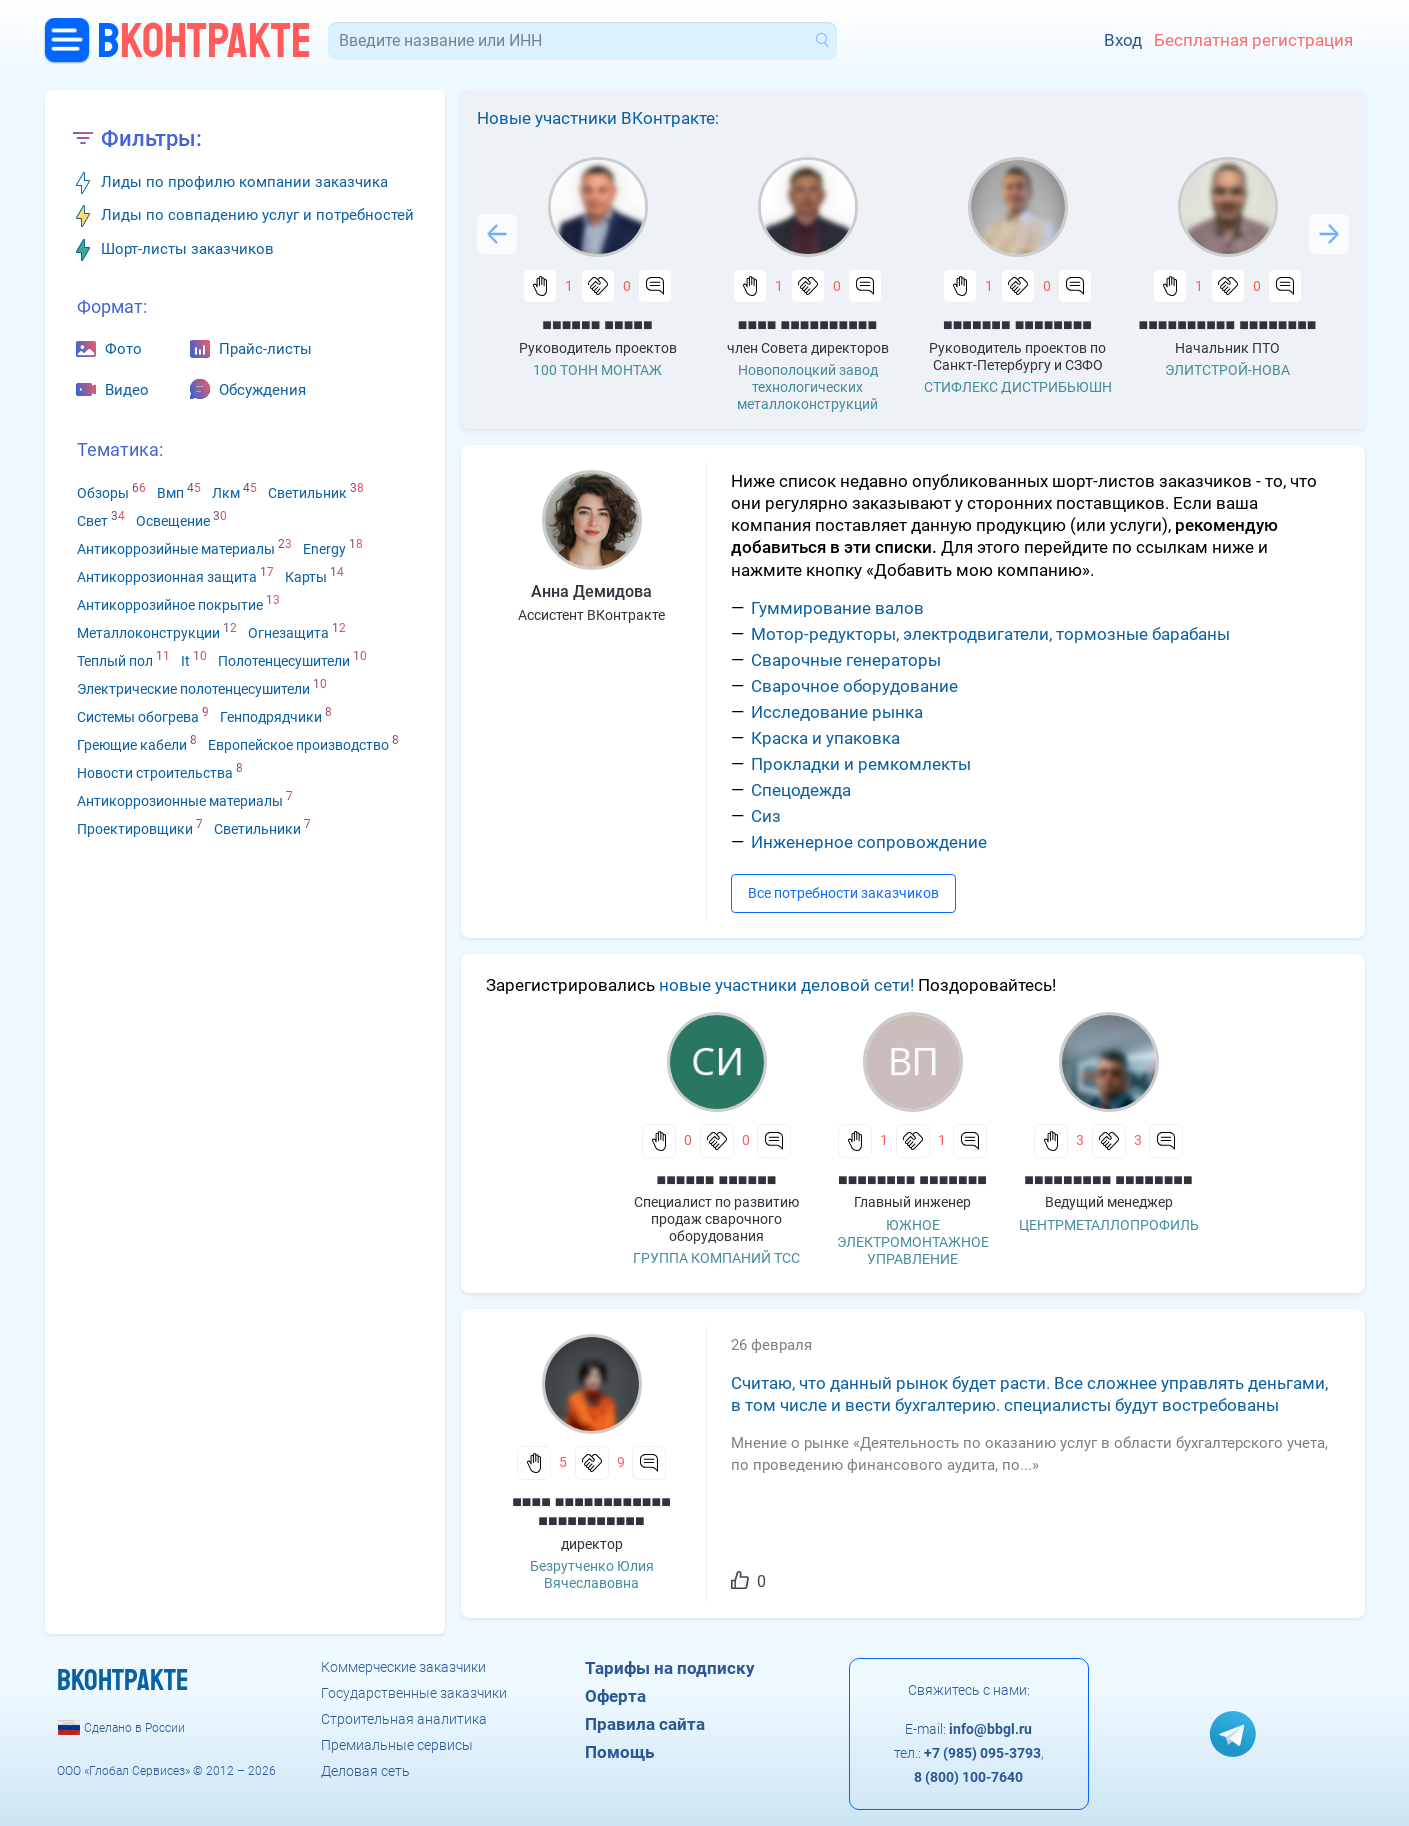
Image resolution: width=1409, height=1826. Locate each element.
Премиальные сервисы (397, 1745)
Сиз (766, 816)
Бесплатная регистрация (1253, 40)
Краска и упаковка (825, 738)
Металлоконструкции (148, 633)
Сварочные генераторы (846, 660)
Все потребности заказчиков (843, 893)
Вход (1123, 40)
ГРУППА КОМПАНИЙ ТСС (716, 1258)
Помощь (619, 1752)
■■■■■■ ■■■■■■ (717, 1179)
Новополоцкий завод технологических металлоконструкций (807, 387)
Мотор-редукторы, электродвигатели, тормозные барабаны (990, 634)
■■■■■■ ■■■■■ (597, 324)
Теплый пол (115, 661)
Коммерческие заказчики (403, 1667)
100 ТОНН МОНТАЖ (597, 370)
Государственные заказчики (414, 1693)
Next (1329, 234)
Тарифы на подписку (670, 1668)
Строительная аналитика (404, 1719)
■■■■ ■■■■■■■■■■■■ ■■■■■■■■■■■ (591, 1511)
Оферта (615, 1696)
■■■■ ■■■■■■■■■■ (807, 324)
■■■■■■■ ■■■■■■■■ (1017, 324)
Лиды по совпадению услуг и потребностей (257, 215)
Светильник (307, 493)
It (185, 661)
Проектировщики (135, 829)
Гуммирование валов (837, 608)
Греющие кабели (132, 745)
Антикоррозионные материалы (180, 801)
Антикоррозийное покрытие (170, 605)
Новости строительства (155, 773)
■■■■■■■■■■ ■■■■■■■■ (1228, 324)
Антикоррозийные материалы (176, 549)
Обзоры (103, 493)
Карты (306, 577)
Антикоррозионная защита (167, 577)
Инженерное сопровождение (869, 842)
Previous (497, 234)
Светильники (257, 829)
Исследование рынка (837, 712)
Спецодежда (801, 790)
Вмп (170, 493)
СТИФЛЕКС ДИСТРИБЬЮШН (1018, 387)
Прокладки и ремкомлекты (861, 764)
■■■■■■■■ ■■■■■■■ (912, 1179)
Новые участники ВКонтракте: (598, 118)
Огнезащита (288, 633)
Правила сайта (645, 1724)
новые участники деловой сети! (786, 985)
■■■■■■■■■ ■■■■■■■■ (1108, 1179)
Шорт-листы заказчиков (187, 249)
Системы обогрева (138, 717)
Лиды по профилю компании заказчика (244, 182)
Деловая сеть (365, 1771)
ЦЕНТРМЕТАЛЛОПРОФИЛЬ (1109, 1225)
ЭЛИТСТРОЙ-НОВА (1227, 370)
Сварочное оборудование (854, 686)
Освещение (173, 521)
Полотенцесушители (284, 661)
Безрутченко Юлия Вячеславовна (592, 1574)
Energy (324, 549)
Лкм (226, 493)
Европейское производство (298, 745)
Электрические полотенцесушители (193, 689)
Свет (92, 521)
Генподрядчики (271, 717)
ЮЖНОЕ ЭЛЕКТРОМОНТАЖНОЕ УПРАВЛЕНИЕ (913, 1242)
